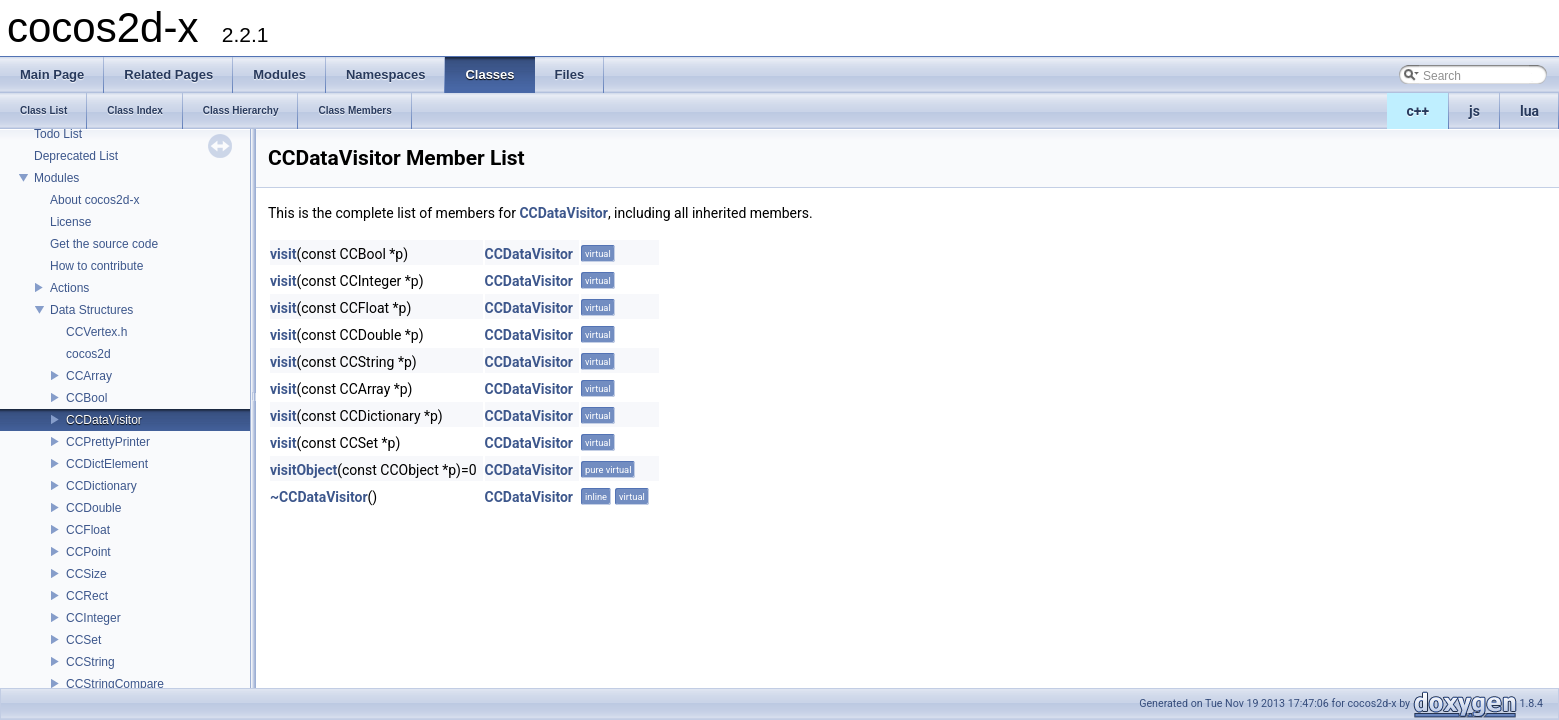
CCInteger (93, 618)
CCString (90, 662)
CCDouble (93, 508)
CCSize (86, 574)
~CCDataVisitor (319, 497)
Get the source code (104, 244)
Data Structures (91, 310)
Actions (69, 288)
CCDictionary (101, 486)
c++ (1418, 111)
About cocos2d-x (94, 200)
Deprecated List (76, 156)
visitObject (303, 470)
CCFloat (88, 530)
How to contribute (96, 266)
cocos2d (88, 354)
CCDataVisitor (104, 420)
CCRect (87, 596)
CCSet (83, 640)
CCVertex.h (96, 332)
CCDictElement (107, 464)
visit (283, 254)
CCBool (86, 398)
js (1474, 111)
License (70, 222)
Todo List (58, 134)
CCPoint (88, 552)
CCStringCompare (115, 684)
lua (1529, 111)
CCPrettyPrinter (108, 442)
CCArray (89, 376)
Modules (56, 178)
